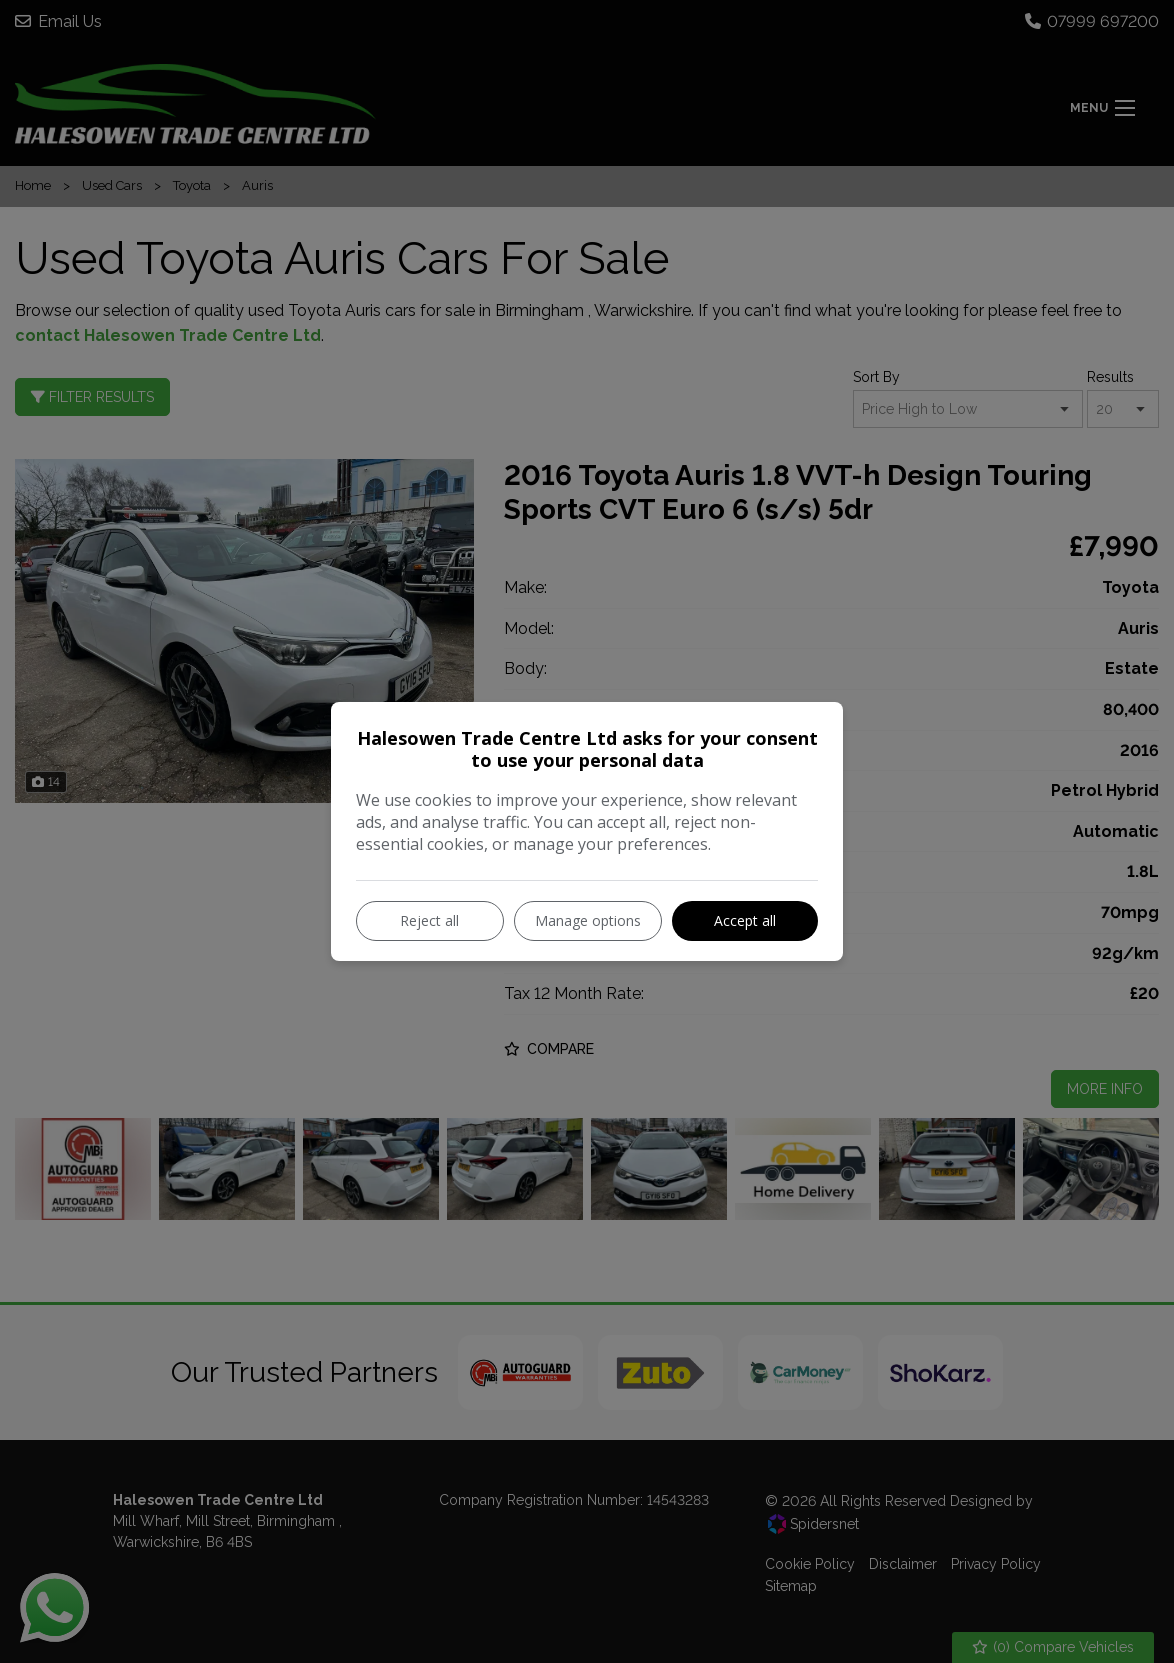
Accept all (745, 920)
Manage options (588, 920)
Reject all (429, 920)
